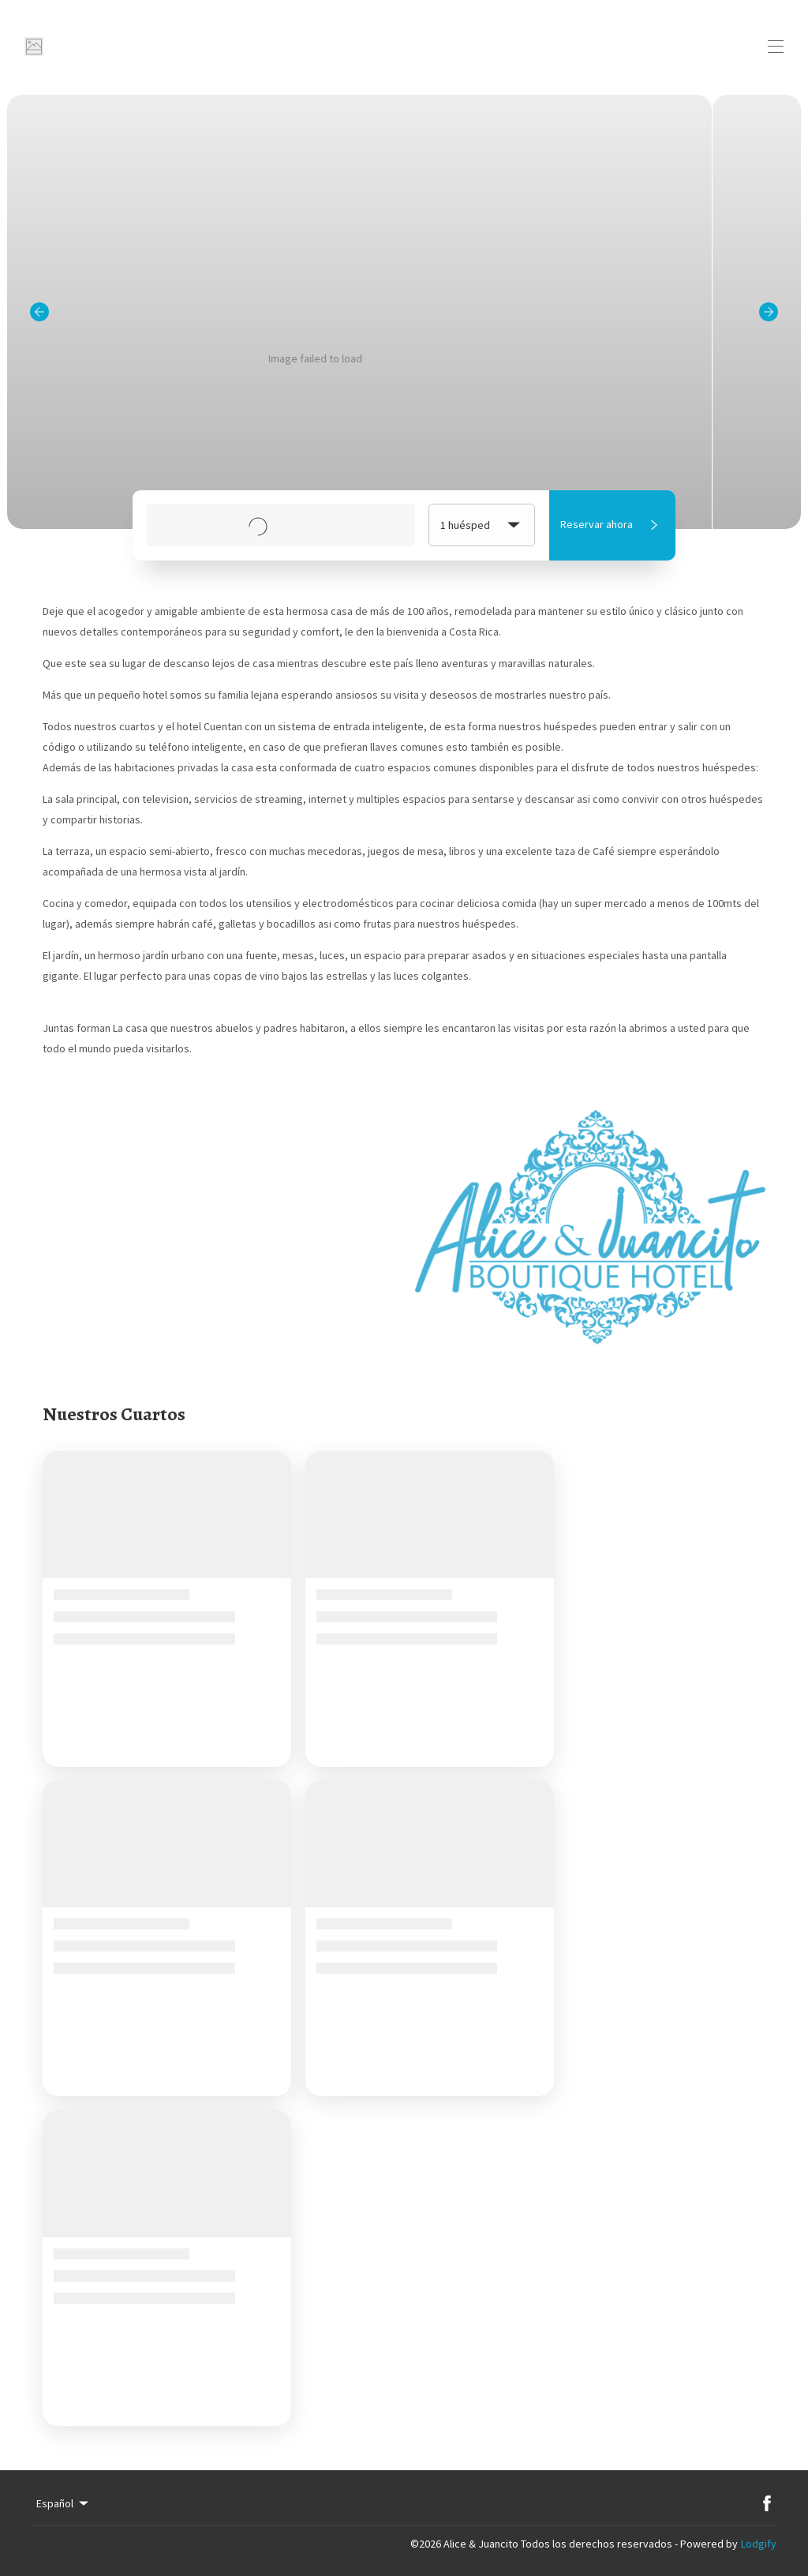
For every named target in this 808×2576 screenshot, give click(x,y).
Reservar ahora (612, 525)
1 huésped (481, 525)
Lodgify (758, 2544)
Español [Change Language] (63, 2503)
